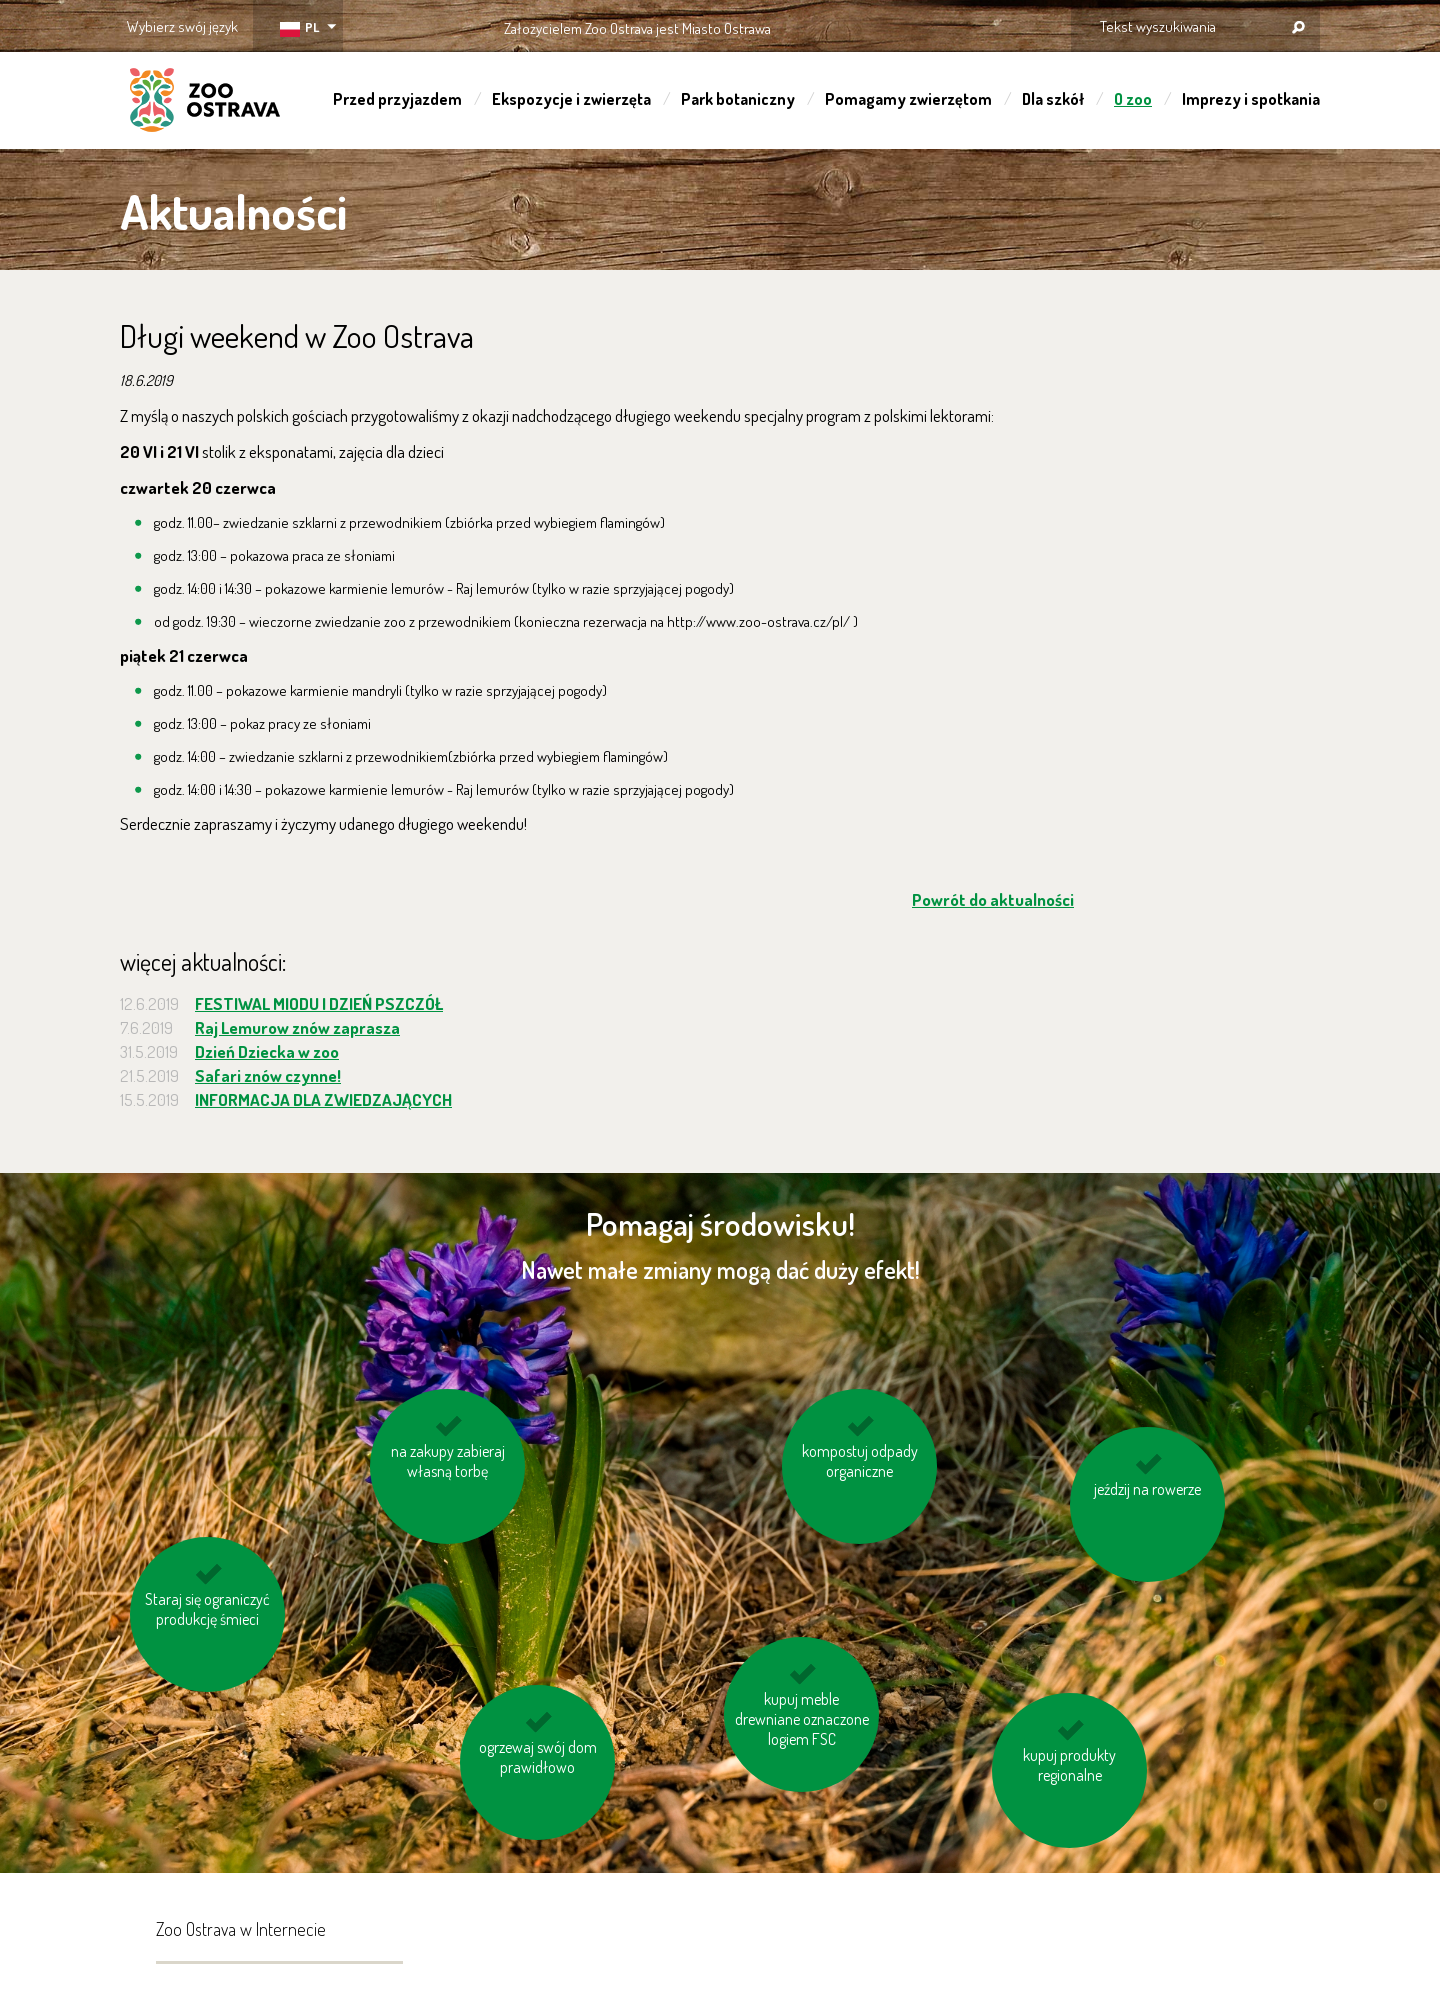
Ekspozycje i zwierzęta (571, 99)
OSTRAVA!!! (857, 24)
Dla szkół (1053, 99)
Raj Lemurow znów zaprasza (297, 1027)
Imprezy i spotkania (1251, 99)
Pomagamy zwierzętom (908, 99)
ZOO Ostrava (205, 103)
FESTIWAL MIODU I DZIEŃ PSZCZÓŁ (319, 1003)
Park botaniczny (738, 99)
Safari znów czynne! (268, 1075)
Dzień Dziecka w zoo (267, 1051)
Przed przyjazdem (397, 99)
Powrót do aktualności (993, 899)
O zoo (1133, 99)
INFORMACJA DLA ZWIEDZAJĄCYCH (323, 1099)
